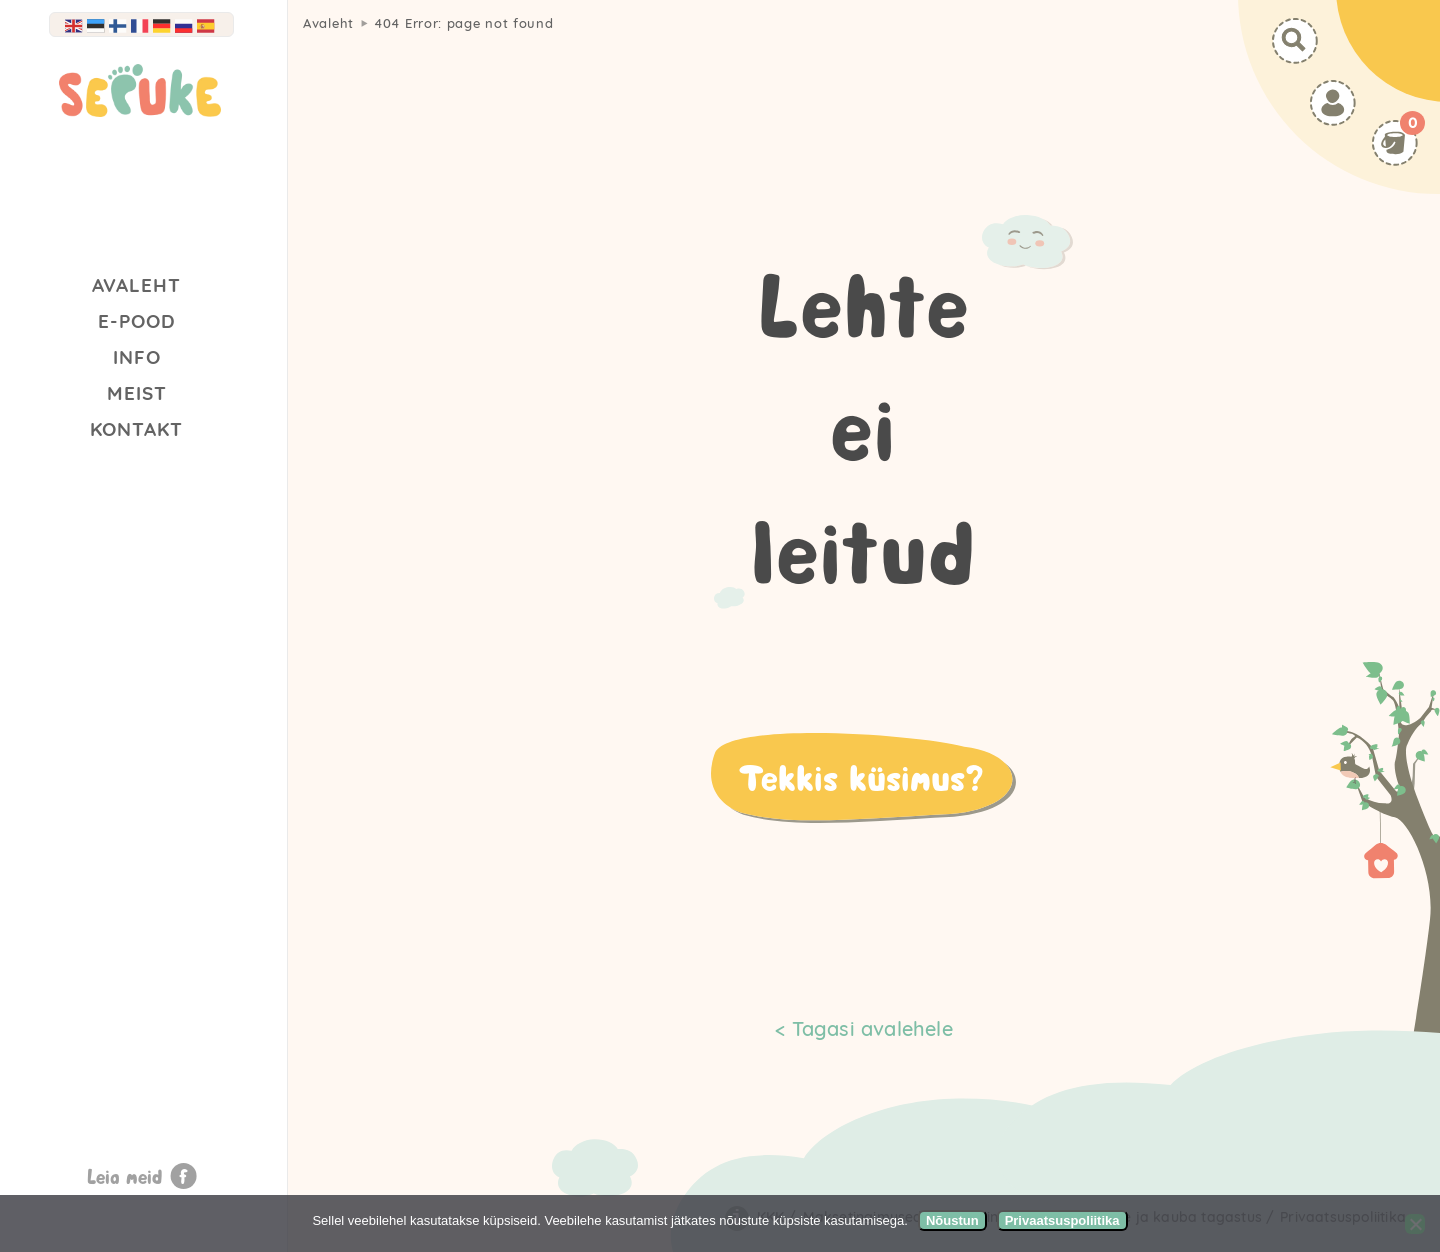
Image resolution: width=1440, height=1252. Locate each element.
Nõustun (952, 1220)
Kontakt (136, 429)
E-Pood (137, 321)
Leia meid (124, 1176)
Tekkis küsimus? (861, 777)
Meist (137, 393)
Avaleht (136, 285)
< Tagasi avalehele (864, 1028)
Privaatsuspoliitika (1062, 1220)
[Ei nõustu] (1415, 1224)
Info (137, 357)
